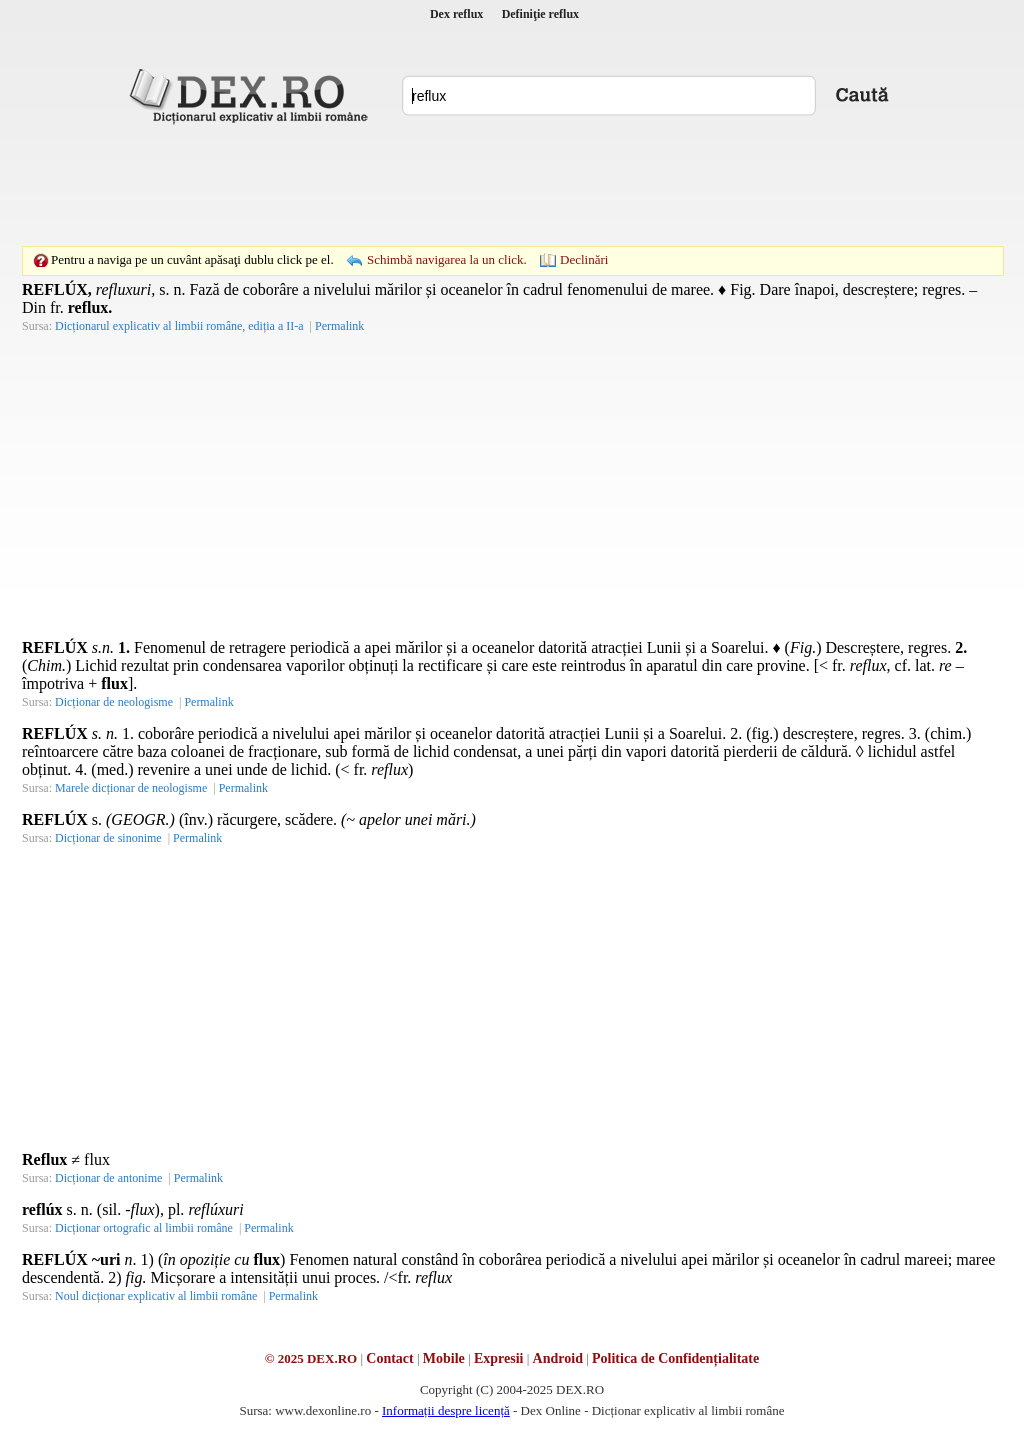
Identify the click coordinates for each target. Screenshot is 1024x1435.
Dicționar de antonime (108, 1178)
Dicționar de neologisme (114, 702)
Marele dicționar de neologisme (131, 788)
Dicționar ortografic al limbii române (144, 1228)
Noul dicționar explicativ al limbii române (156, 1296)
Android (558, 1358)
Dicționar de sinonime (108, 838)
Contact (389, 1358)
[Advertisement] (512, 185)
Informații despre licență (446, 1410)
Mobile (444, 1358)
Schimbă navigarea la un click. (447, 259)
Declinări (584, 259)
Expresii (499, 1358)
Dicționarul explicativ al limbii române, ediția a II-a (179, 326)
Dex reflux (456, 14)
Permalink (339, 326)
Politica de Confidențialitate (675, 1358)
